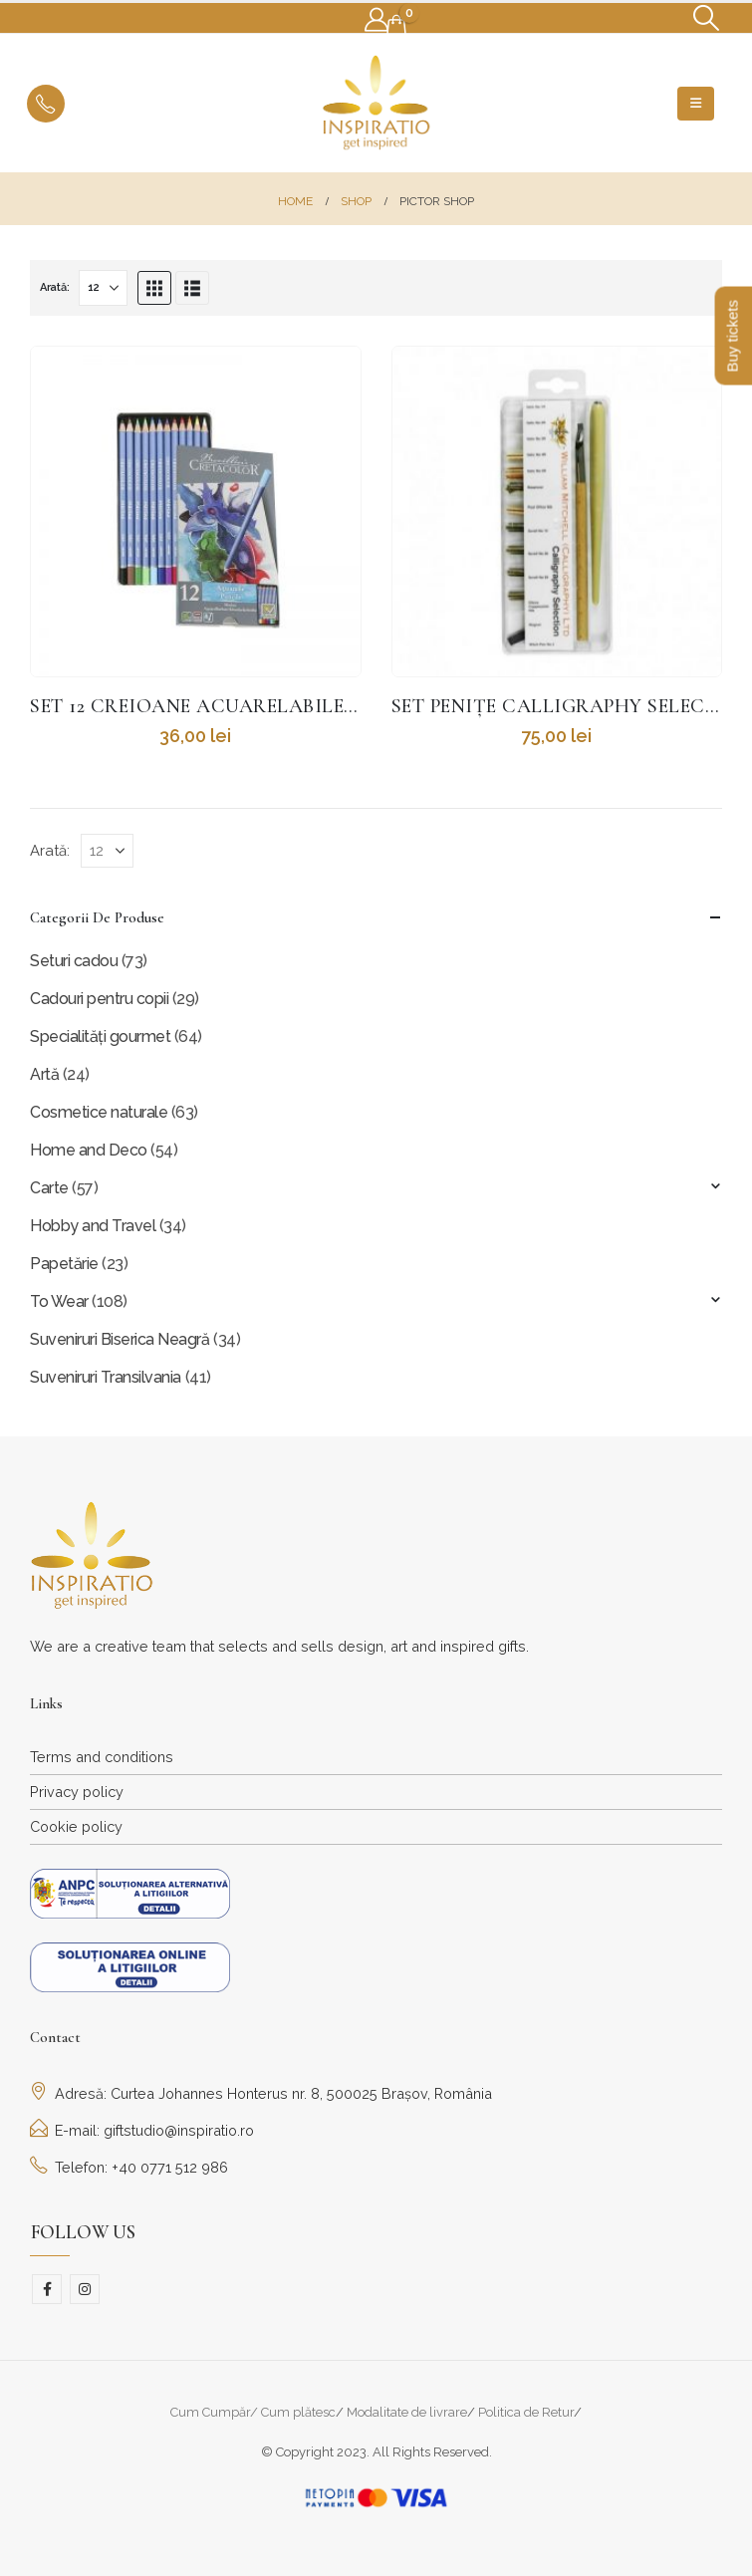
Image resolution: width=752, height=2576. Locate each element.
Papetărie (64, 1263)
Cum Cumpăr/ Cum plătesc (253, 2412)
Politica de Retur (526, 2412)
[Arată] (103, 288)
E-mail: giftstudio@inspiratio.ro (142, 2130)
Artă (44, 1074)
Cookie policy (76, 1826)
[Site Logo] (376, 103)
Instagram (85, 2289)
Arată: (54, 287)
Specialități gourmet (100, 1036)
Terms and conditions (101, 1756)
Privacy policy (77, 1791)
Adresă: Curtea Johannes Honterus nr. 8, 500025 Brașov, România (261, 2093)
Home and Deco (88, 1150)
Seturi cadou (74, 960)
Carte (49, 1187)
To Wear (59, 1301)
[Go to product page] (196, 511)
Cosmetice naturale (98, 1112)
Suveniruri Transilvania (105, 1377)
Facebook (47, 2289)
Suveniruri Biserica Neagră (120, 1339)
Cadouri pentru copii (99, 998)
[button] (706, 18)
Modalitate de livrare (407, 2412)
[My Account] (377, 20)
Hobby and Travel (92, 1225)
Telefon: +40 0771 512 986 (129, 2167)
